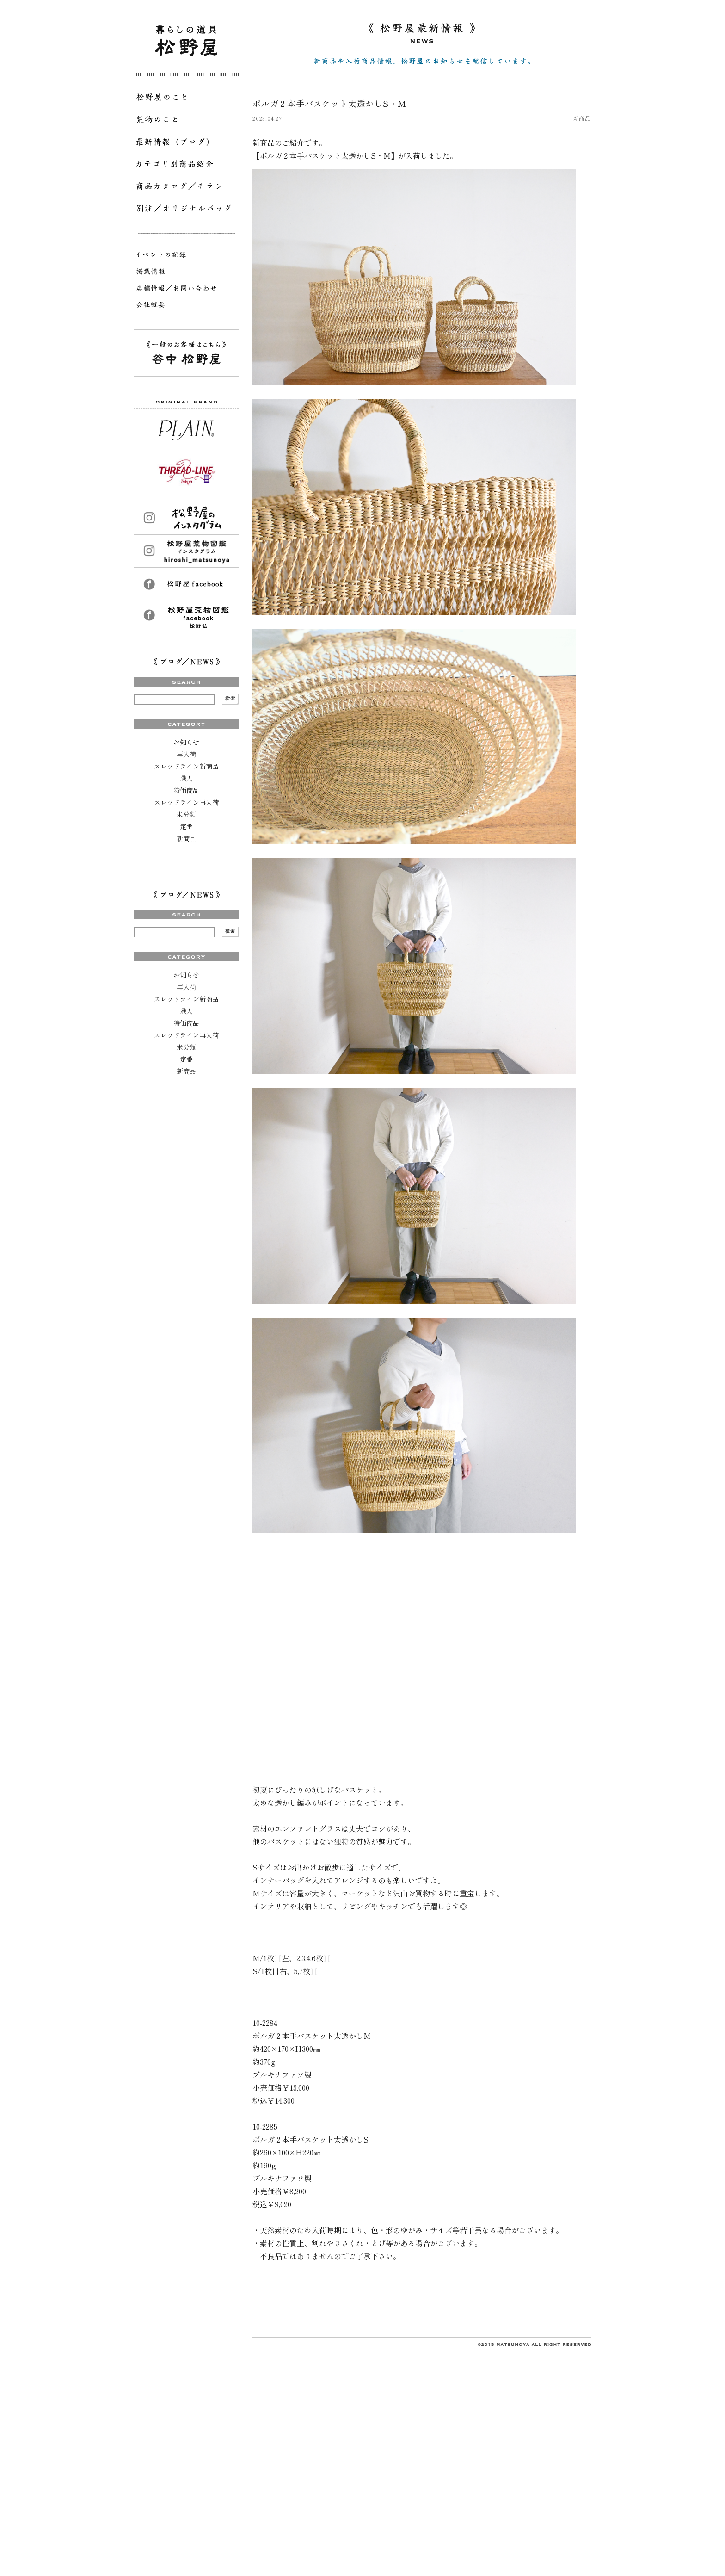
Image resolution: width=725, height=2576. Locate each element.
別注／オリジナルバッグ (186, 210)
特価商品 (186, 790)
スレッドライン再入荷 (186, 802)
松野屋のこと (186, 99)
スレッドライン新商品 (186, 766)
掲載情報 (186, 273)
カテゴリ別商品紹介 (186, 165)
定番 (186, 826)
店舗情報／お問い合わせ (186, 289)
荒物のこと (186, 121)
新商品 (186, 838)
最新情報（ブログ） (186, 143)
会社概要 (186, 306)
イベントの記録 (186, 256)
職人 (186, 778)
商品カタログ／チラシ (186, 187)
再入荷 (186, 754)
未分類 (186, 814)
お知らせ (186, 742)
